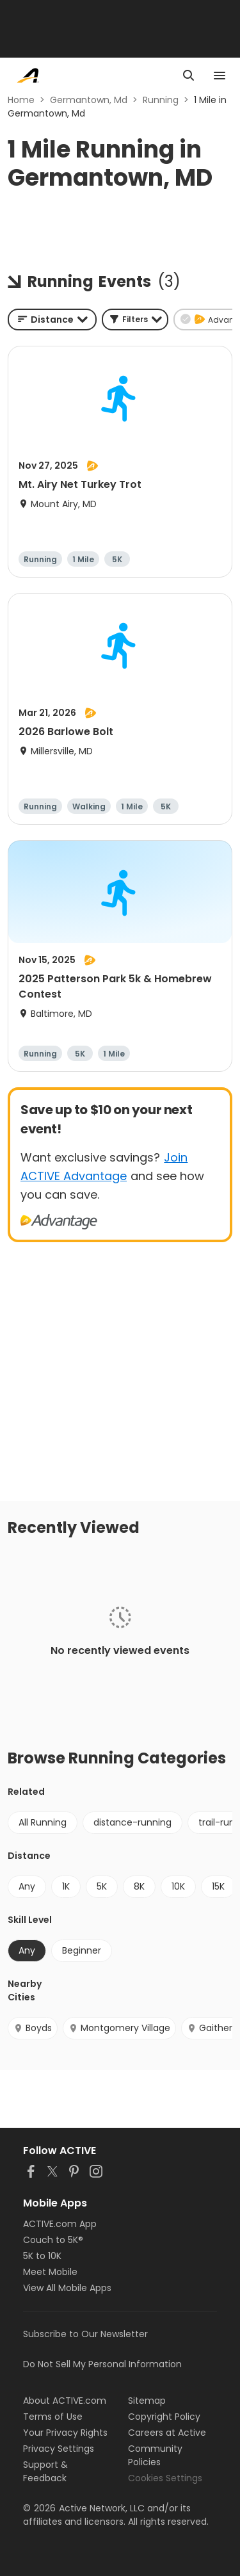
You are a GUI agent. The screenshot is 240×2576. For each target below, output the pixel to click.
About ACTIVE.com (64, 2400)
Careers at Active (167, 2432)
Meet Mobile (50, 2271)
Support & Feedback (45, 2471)
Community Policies (155, 2455)
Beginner (81, 1950)
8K (139, 1886)
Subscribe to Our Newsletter (85, 2334)
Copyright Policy (164, 2416)
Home (21, 99)
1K (66, 1886)
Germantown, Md (88, 99)
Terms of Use (53, 2416)
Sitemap (147, 2400)
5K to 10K (42, 2255)
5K (102, 1886)
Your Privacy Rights (65, 2432)
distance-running (132, 1822)
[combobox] (52, 319)
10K (178, 1886)
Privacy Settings (58, 2448)
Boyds (32, 2027)
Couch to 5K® (53, 2239)
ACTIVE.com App (60, 2223)
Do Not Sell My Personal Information (102, 2364)
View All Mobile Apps (67, 2287)
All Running (43, 1822)
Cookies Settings (165, 2478)
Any (27, 1886)
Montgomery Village (119, 2027)
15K (218, 1886)
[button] (135, 319)
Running (161, 99)
